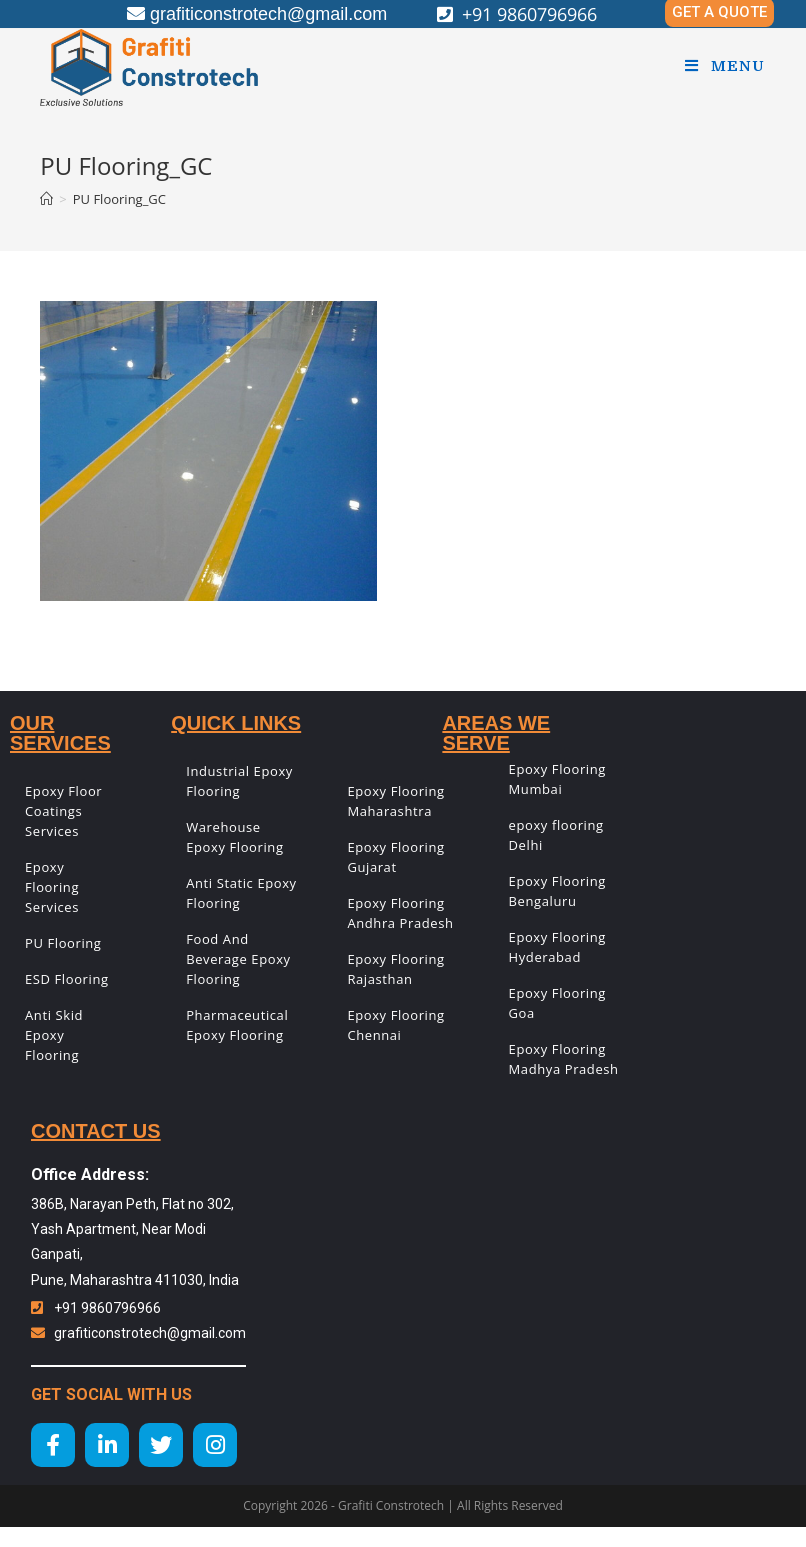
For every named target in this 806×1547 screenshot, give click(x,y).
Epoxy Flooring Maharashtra (395, 801)
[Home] (46, 199)
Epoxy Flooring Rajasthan (395, 969)
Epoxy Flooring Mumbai (557, 779)
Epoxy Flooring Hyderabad (557, 947)
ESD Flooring (67, 979)
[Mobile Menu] (725, 66)
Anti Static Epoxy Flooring (241, 893)
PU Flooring (63, 943)
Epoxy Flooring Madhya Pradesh (564, 1059)
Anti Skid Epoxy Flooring (54, 1035)
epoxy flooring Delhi (556, 835)
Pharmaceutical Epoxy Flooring (237, 1025)
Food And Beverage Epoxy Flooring (238, 959)
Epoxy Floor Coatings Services (63, 811)
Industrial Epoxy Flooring (239, 781)
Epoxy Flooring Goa (557, 1003)
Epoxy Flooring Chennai (395, 1025)
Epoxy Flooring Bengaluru (557, 891)
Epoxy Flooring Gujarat (395, 857)
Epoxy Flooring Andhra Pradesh (400, 913)
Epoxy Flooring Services (52, 887)
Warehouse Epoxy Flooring (234, 837)
